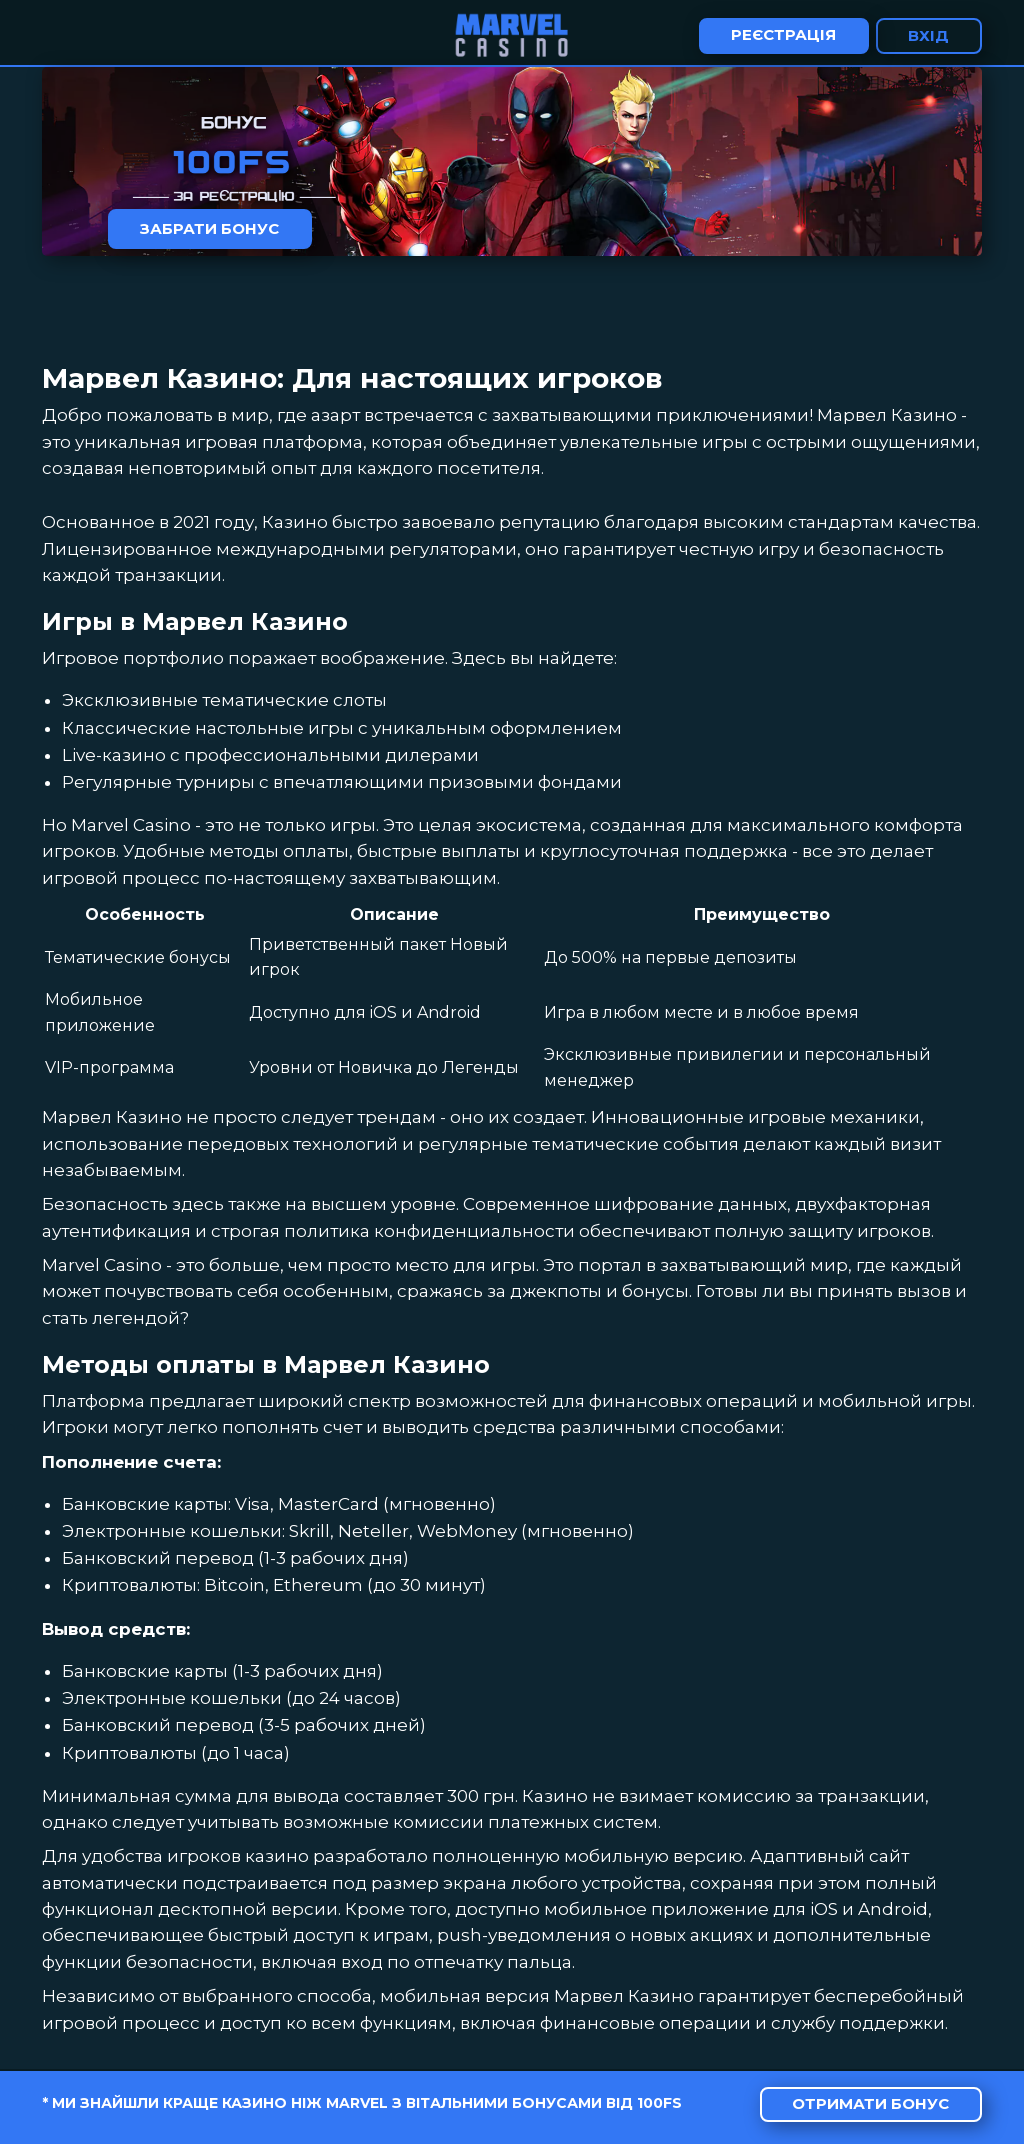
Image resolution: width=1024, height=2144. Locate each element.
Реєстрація (783, 34)
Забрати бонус (209, 228)
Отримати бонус (870, 2103)
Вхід (928, 35)
